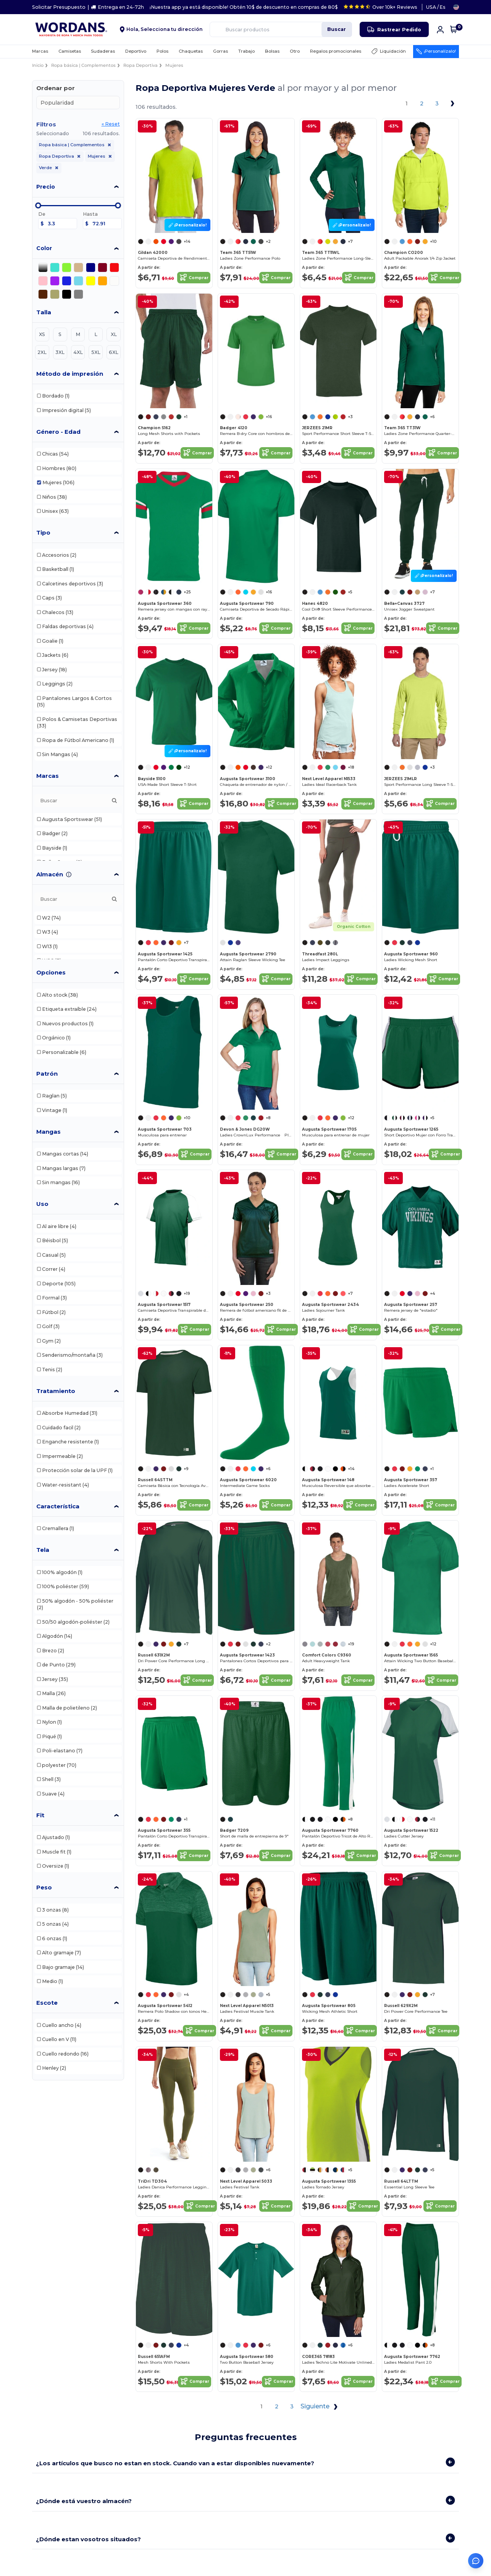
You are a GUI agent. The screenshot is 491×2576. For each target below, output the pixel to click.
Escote (47, 2002)
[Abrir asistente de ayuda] (475, 2560)
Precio (45, 186)
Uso (42, 1203)
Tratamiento (55, 1391)
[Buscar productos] (281, 29)
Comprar (193, 277)
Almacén (49, 874)
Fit (40, 1815)
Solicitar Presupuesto (59, 7)
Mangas (48, 1131)
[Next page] (452, 103)
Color (44, 248)
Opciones (51, 972)
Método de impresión (69, 373)
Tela (42, 1549)
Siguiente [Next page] (320, 2406)
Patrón (47, 1073)
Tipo (43, 532)
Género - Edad (58, 431)
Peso (44, 1887)
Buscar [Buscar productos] (336, 29)
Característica (57, 1506)
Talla (43, 312)
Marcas (47, 775)
